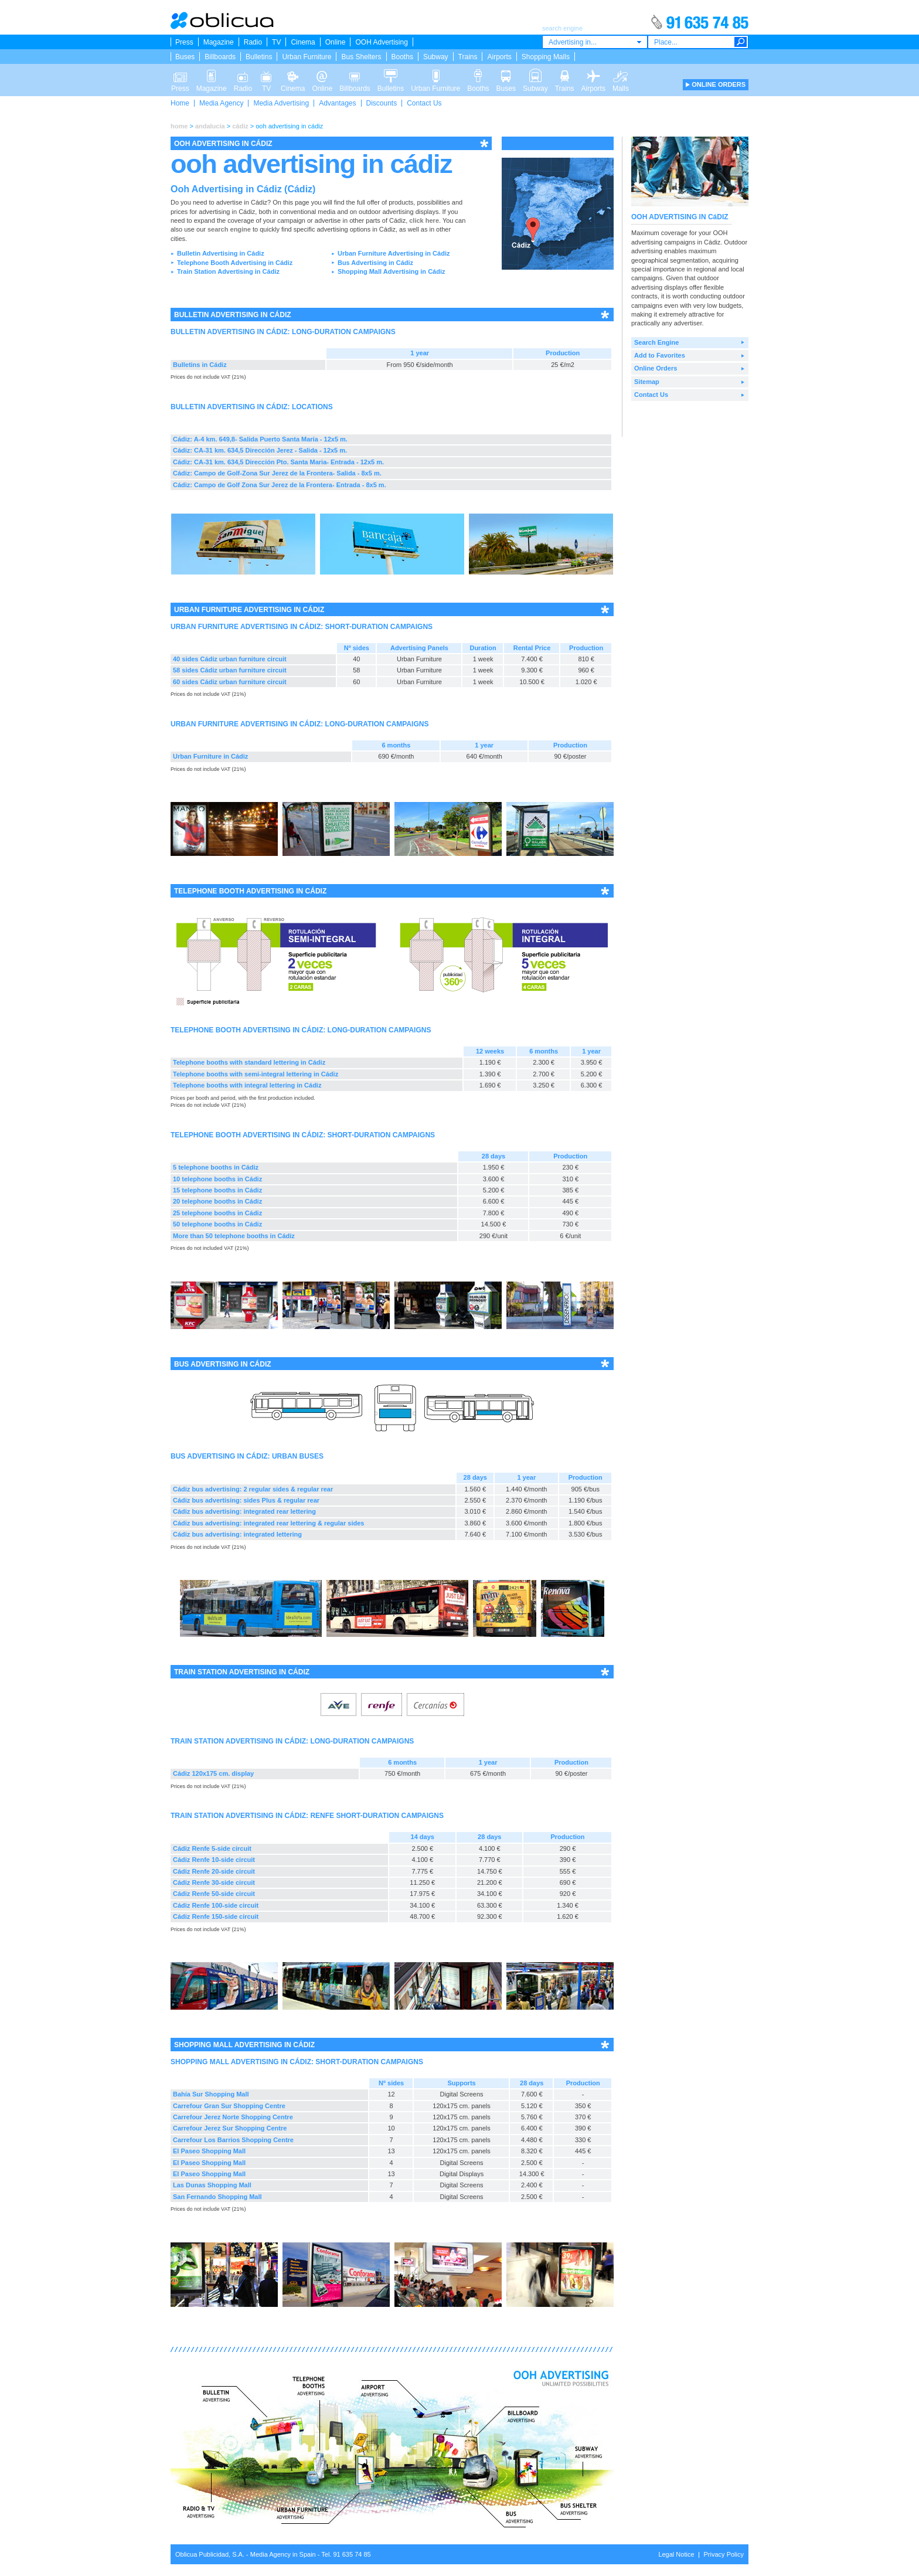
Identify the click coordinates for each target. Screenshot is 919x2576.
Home (180, 103)
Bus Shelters (361, 57)
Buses (185, 57)
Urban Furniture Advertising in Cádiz (394, 253)
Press (184, 42)
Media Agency (221, 103)
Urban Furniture (306, 57)
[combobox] (595, 42)
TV (276, 42)
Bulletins (259, 57)
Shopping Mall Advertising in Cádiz (391, 271)
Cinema (303, 42)
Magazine (218, 42)
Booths (402, 57)
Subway (435, 57)
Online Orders (655, 368)
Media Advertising (281, 103)
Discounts (381, 103)
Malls (620, 75)
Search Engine (656, 342)
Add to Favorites (659, 355)
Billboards (220, 57)
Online (335, 42)
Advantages (337, 103)
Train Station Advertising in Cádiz (228, 271)
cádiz (240, 126)
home (179, 126)
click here (424, 220)
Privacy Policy (724, 2554)
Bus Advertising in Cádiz (375, 262)
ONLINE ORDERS (719, 84)
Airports (499, 57)
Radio (253, 42)
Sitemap (646, 381)
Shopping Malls (546, 57)
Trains (468, 57)
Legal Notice (676, 2554)
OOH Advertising (381, 42)
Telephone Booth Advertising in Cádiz (234, 262)
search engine (229, 229)
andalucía (210, 126)
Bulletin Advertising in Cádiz (220, 253)
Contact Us (424, 103)
